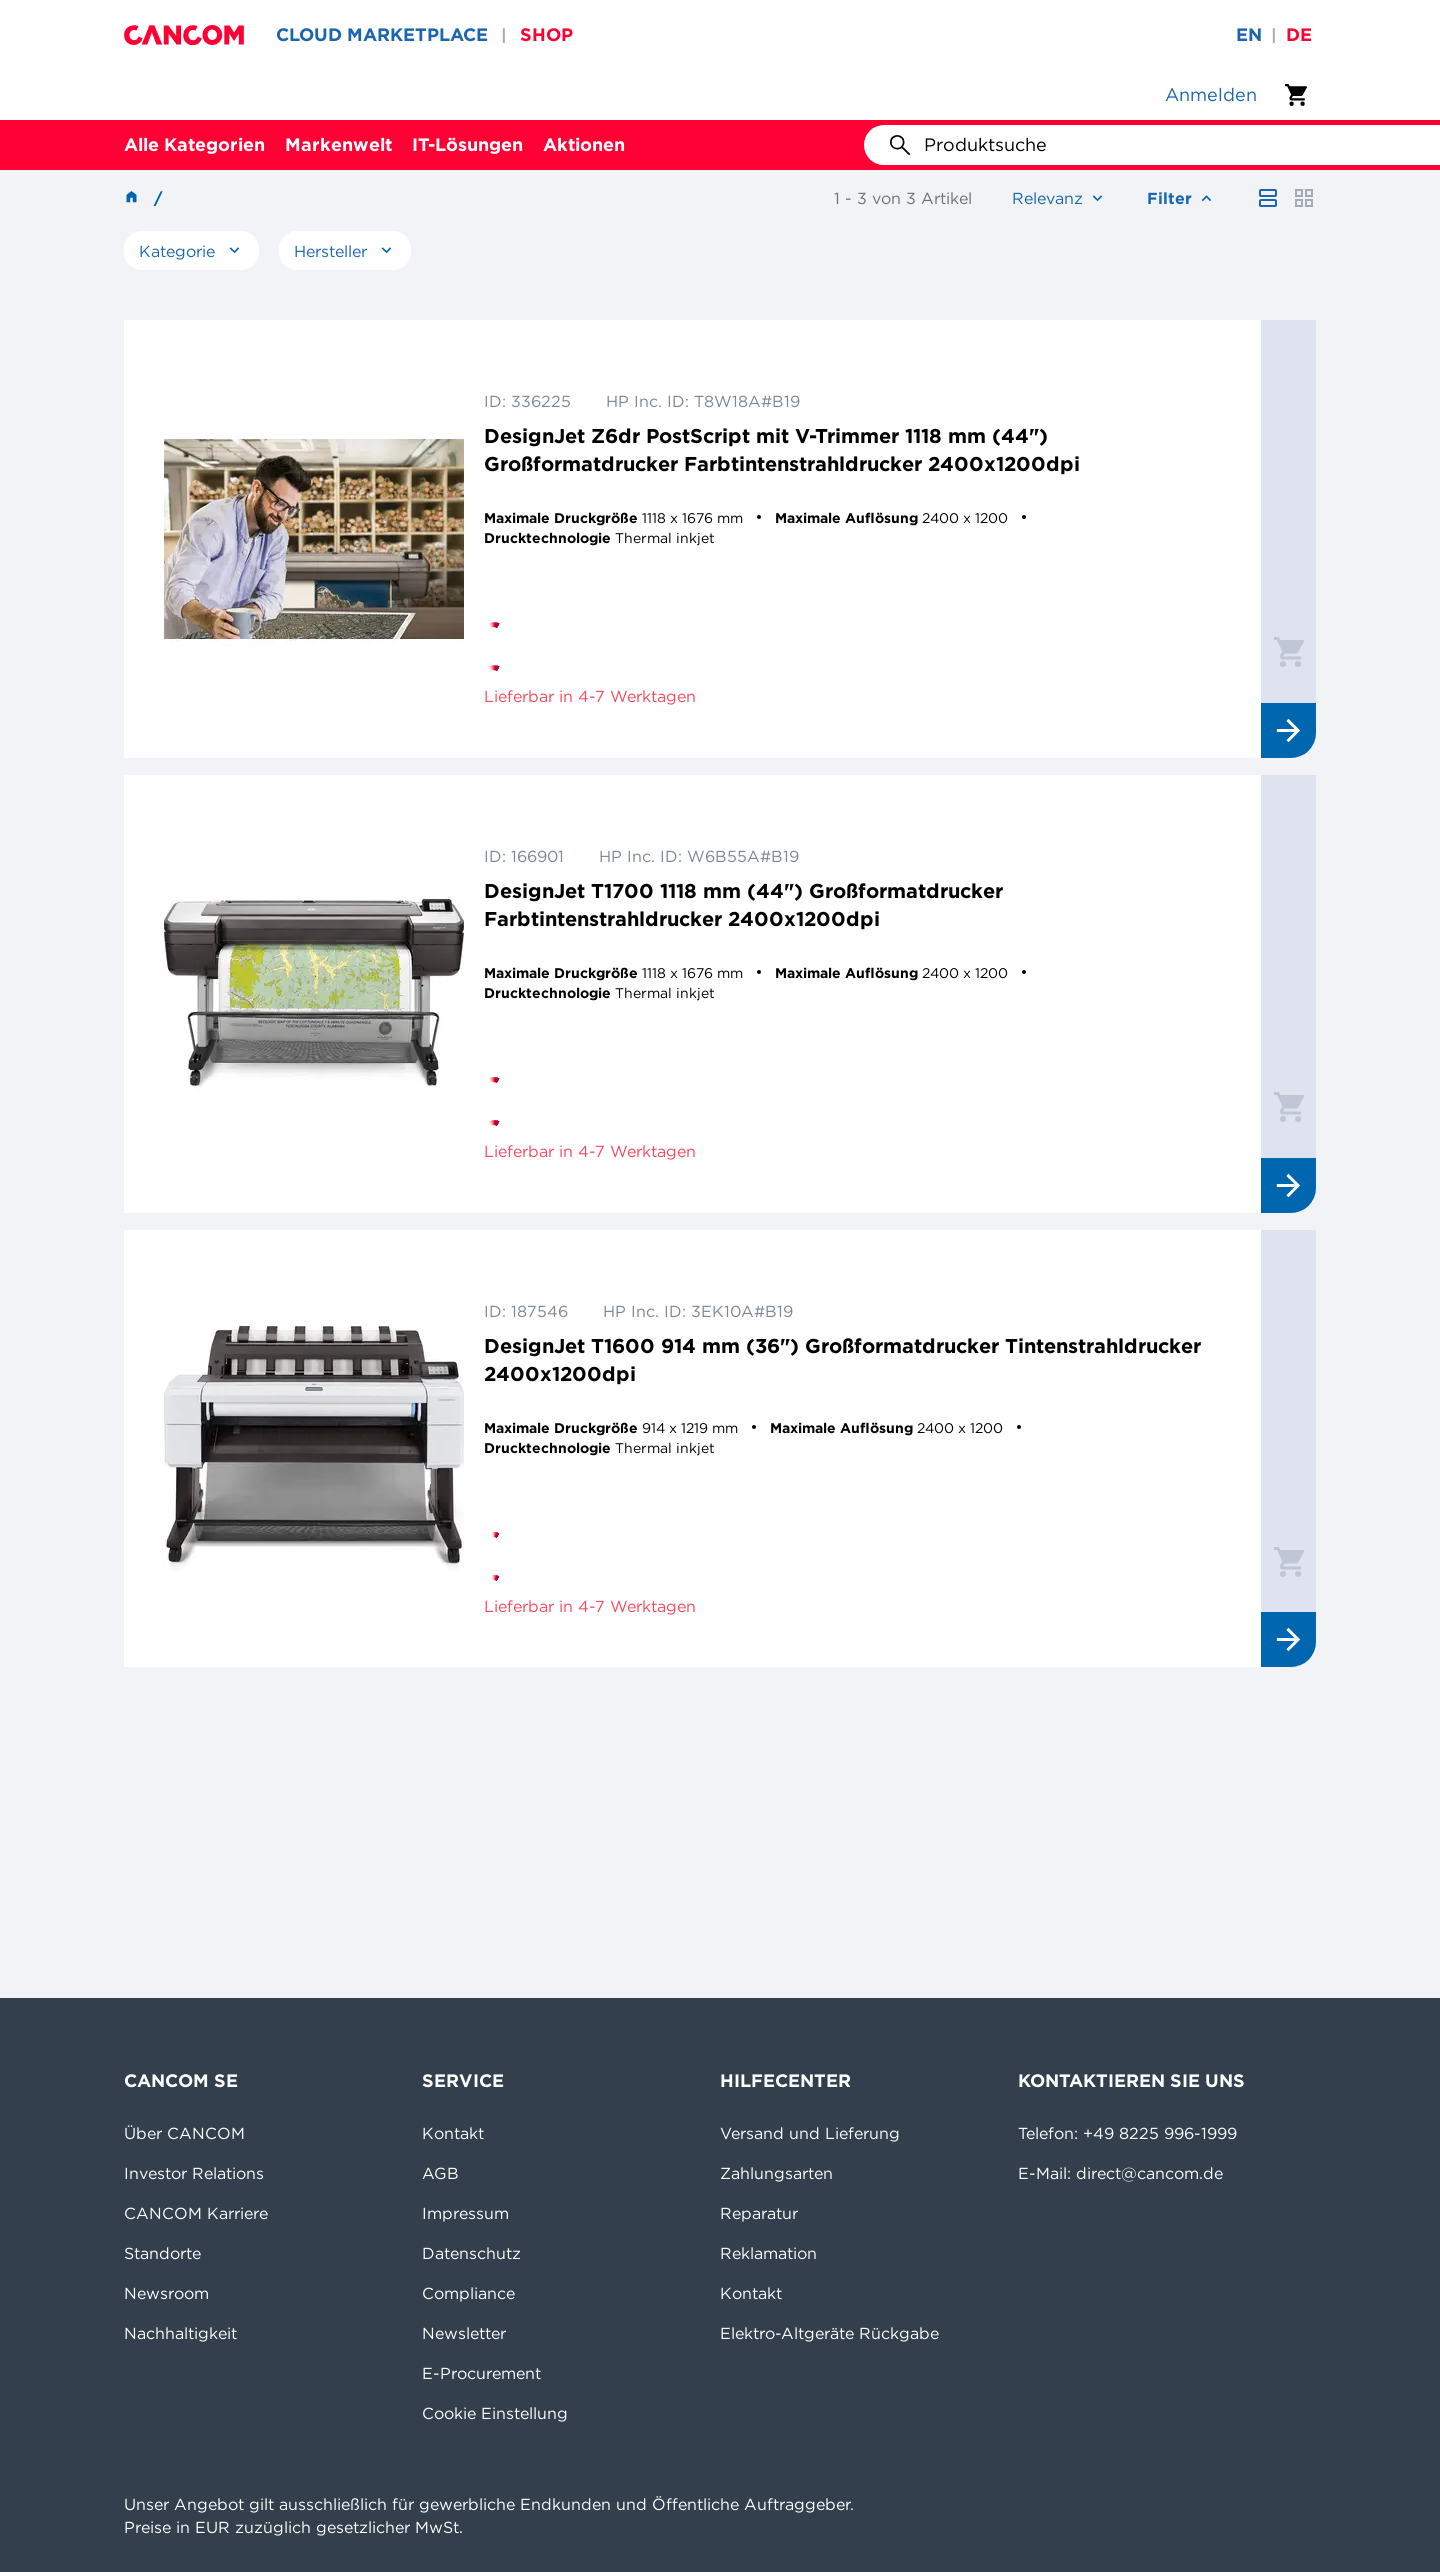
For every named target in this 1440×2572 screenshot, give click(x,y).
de (1299, 34)
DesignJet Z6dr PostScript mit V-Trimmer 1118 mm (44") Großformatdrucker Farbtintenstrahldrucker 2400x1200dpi (782, 449)
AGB (440, 2173)
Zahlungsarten (776, 2173)
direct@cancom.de (1149, 2173)
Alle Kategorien (194, 144)
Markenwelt (338, 144)
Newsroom (166, 2293)
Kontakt (453, 2133)
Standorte (162, 2253)
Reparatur (759, 2213)
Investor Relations (194, 2173)
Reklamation (768, 2253)
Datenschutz (471, 2253)
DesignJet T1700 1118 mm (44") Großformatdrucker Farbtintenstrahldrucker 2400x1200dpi (743, 904)
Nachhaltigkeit (180, 2333)
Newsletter (464, 2333)
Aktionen (584, 144)
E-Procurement (481, 2373)
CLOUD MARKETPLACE (382, 34)
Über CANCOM (184, 2133)
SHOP (546, 34)
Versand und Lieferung (810, 2133)
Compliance (468, 2293)
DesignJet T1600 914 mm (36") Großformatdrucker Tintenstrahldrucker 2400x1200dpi (842, 1359)
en (1249, 34)
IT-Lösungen (467, 144)
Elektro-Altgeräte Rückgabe (829, 2333)
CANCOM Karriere (196, 2213)
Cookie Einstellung (495, 2413)
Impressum (465, 2213)
